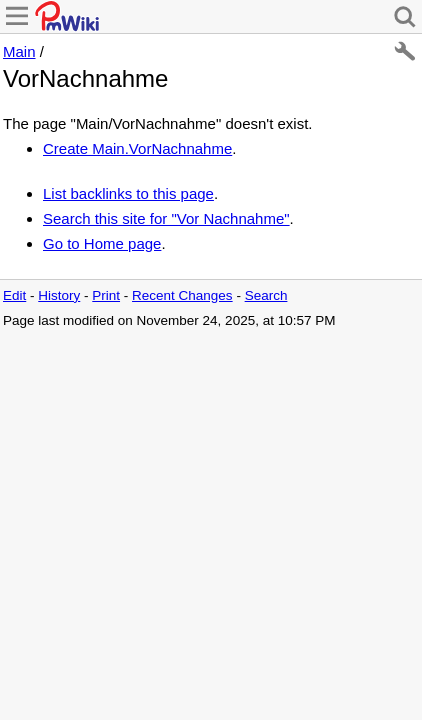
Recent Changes (182, 295)
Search (266, 295)
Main (19, 51)
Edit (14, 295)
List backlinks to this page (128, 193)
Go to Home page (102, 243)
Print (106, 295)
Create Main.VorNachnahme (137, 148)
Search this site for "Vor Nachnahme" (166, 218)
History (59, 295)
